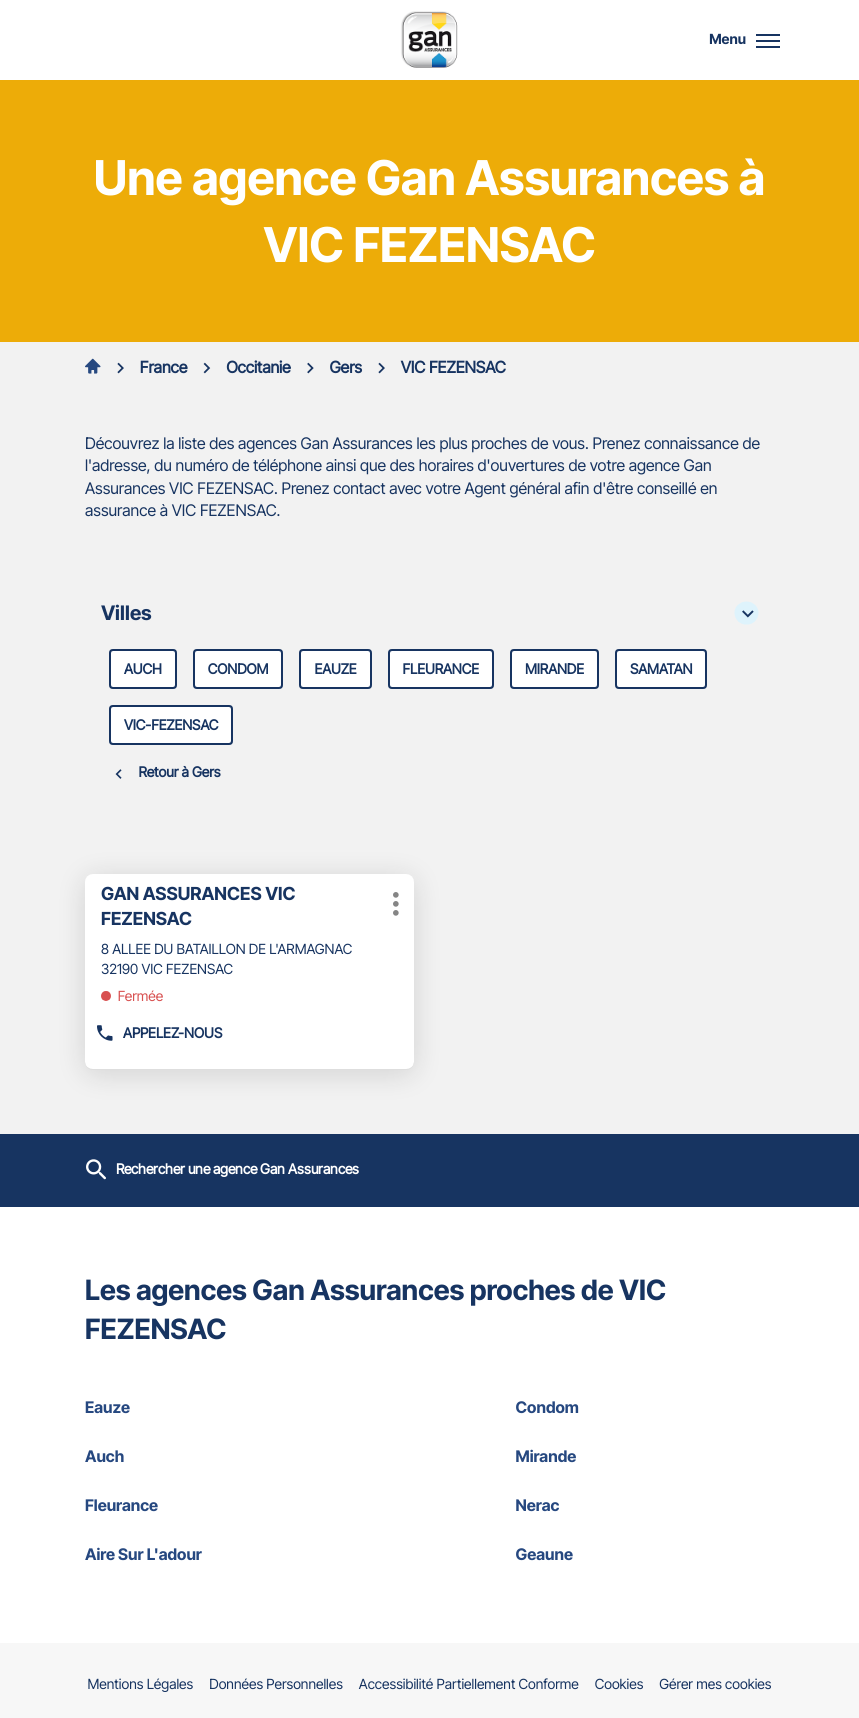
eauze (335, 669)
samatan (661, 669)
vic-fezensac (171, 725)
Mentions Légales (141, 1685)
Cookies (619, 1685)
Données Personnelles (276, 1685)
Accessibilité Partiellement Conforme (469, 1685)
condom (238, 669)
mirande (554, 669)
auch (143, 669)
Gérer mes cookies (715, 1684)
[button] (768, 40)
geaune (645, 1554)
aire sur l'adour (214, 1554)
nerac (645, 1505)
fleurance (441, 669)
